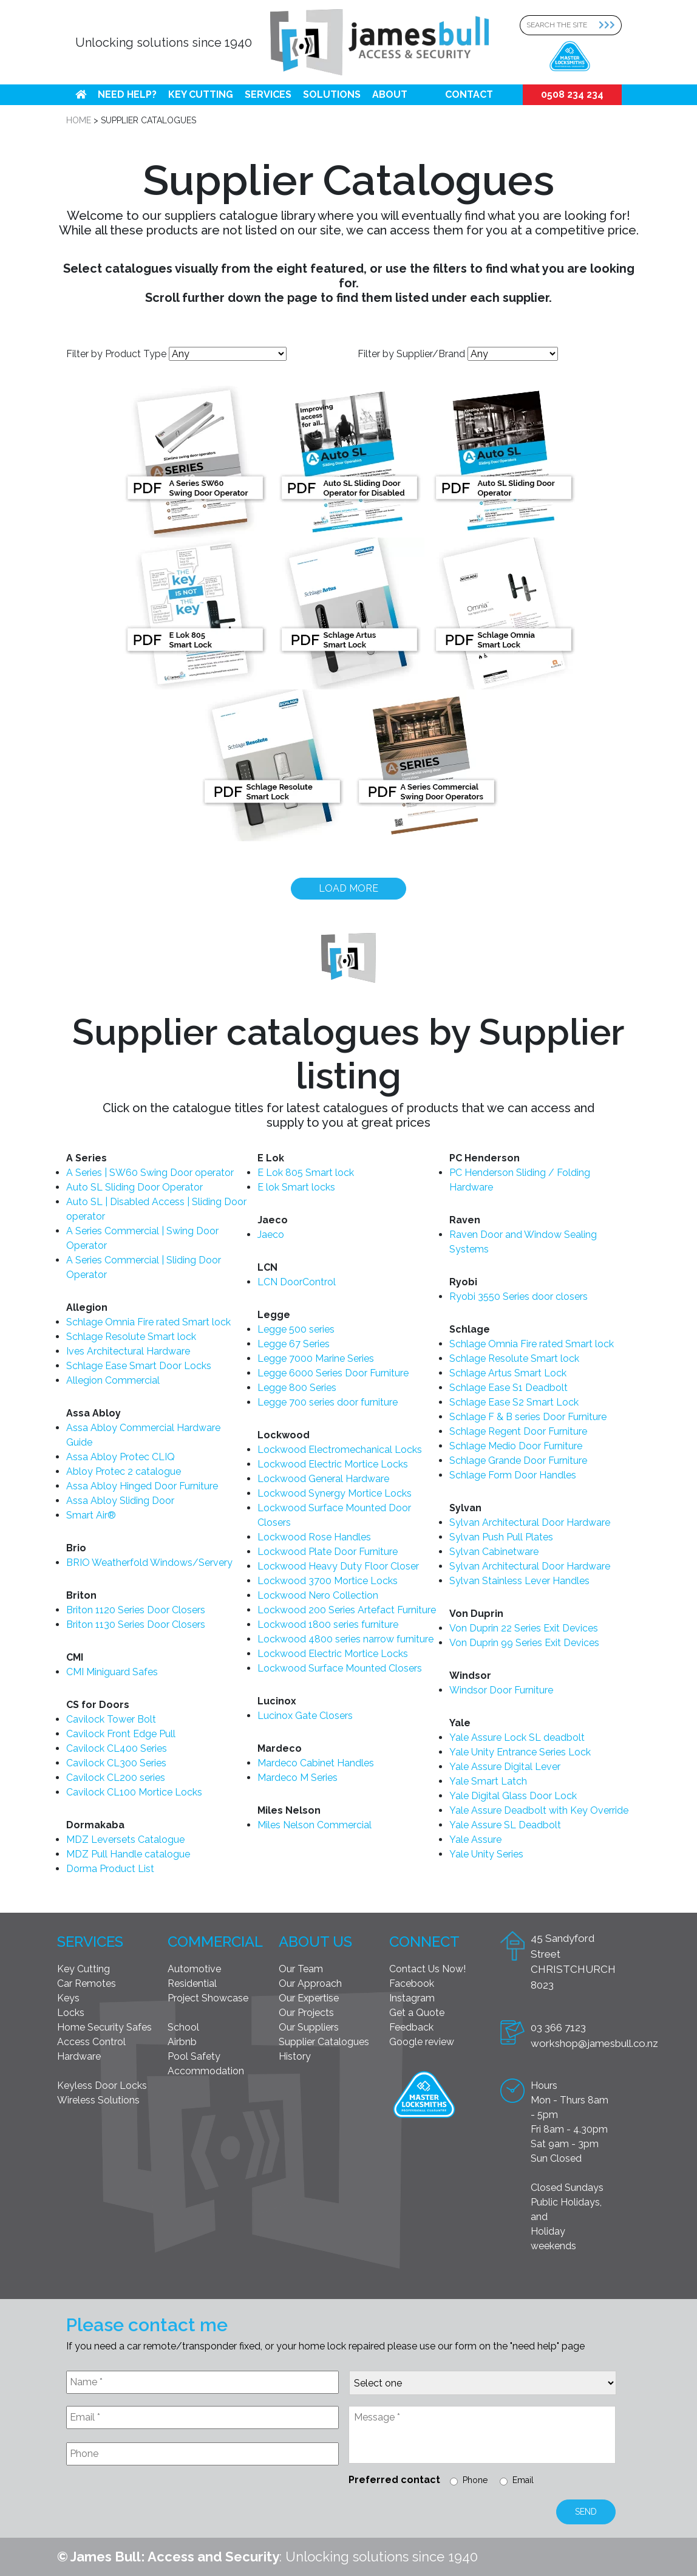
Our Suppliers (309, 2027)
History (295, 2056)
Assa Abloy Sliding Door (120, 1500)
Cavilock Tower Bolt (111, 1719)
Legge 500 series (296, 1329)
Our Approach (310, 1983)
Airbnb (182, 2042)
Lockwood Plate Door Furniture (327, 1551)
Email (523, 2480)
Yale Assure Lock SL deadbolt (517, 1737)
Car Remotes (86, 1983)
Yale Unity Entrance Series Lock (520, 1752)
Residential (192, 1983)
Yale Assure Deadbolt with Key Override (538, 1810)
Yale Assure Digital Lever (504, 1766)
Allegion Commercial (113, 1380)
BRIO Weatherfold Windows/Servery (149, 1562)
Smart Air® (91, 1515)
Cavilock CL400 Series (116, 1748)
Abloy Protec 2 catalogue (123, 1471)
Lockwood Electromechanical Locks (339, 1449)
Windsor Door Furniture (501, 1690)
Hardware (79, 2056)
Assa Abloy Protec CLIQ (120, 1457)
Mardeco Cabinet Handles (315, 1763)
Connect (424, 1941)
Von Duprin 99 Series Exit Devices (524, 1642)
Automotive (194, 1969)
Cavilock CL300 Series (116, 1763)
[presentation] (158, 2504)
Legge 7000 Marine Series (315, 1358)
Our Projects (306, 2012)
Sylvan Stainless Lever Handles (519, 1581)
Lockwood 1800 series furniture (327, 1624)
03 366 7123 (558, 2027)
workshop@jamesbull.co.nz (594, 2043)
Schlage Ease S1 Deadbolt (508, 1387)
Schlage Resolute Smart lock (131, 1336)
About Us (315, 1941)
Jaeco (270, 1234)
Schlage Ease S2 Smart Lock (514, 1402)
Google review (421, 2042)
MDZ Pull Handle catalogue (128, 1854)
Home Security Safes (104, 2027)
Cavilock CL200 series (115, 1777)
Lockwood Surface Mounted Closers (339, 1668)
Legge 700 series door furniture (327, 1402)
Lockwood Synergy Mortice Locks (334, 1493)
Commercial (215, 1941)
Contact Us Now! (427, 1969)
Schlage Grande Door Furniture (518, 1460)
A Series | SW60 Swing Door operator (150, 1172)
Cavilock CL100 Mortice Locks (134, 1792)
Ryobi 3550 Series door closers (518, 1296)
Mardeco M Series (297, 1777)
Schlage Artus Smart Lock (507, 1373)
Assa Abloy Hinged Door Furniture (142, 1486)
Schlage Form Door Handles (512, 1475)
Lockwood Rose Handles (314, 1537)
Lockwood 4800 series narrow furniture (345, 1639)
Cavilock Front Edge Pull (120, 1734)
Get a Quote (416, 2012)
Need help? (127, 94)
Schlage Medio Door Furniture (515, 1446)
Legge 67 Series (293, 1344)
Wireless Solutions (98, 2100)
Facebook (411, 1983)
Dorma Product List (110, 1868)
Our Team (301, 1969)
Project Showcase (208, 1998)
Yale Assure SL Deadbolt (505, 1825)
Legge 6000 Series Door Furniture (333, 1373)
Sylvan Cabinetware (494, 1551)
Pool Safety (194, 2056)
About (389, 94)
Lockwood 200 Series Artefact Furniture (346, 1610)
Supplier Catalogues (324, 2042)
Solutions (332, 94)
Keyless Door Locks (102, 2085)
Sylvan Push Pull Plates (501, 1537)
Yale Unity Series (486, 1854)
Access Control (91, 2042)
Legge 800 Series (296, 1387)
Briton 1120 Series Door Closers (135, 1610)
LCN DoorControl (296, 1282)
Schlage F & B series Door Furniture (528, 1417)
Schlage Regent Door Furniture (518, 1431)
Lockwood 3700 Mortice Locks (327, 1581)
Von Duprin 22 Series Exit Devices (523, 1628)
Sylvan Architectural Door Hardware (529, 1522)
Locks (70, 2012)
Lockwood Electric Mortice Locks (332, 1464)
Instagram (412, 1998)
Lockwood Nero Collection (317, 1595)
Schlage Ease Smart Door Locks (138, 1366)
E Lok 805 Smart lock (305, 1172)
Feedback (411, 2027)
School (183, 2027)
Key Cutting (200, 94)
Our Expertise (309, 1998)
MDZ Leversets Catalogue (125, 1839)
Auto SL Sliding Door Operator (134, 1187)
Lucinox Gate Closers (305, 1715)
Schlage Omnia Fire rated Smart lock (148, 1322)
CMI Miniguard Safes (112, 1672)
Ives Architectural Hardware (128, 1351)
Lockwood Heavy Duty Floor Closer (338, 1566)
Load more (348, 888)
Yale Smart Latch (488, 1781)
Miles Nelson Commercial (314, 1825)
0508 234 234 (572, 94)
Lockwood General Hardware (323, 1478)
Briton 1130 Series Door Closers (135, 1624)
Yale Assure (475, 1839)
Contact (469, 94)
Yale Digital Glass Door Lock (513, 1796)
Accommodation (206, 2071)
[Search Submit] (610, 25)
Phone (475, 2480)
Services (268, 94)
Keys (68, 1998)
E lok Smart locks (296, 1187)
